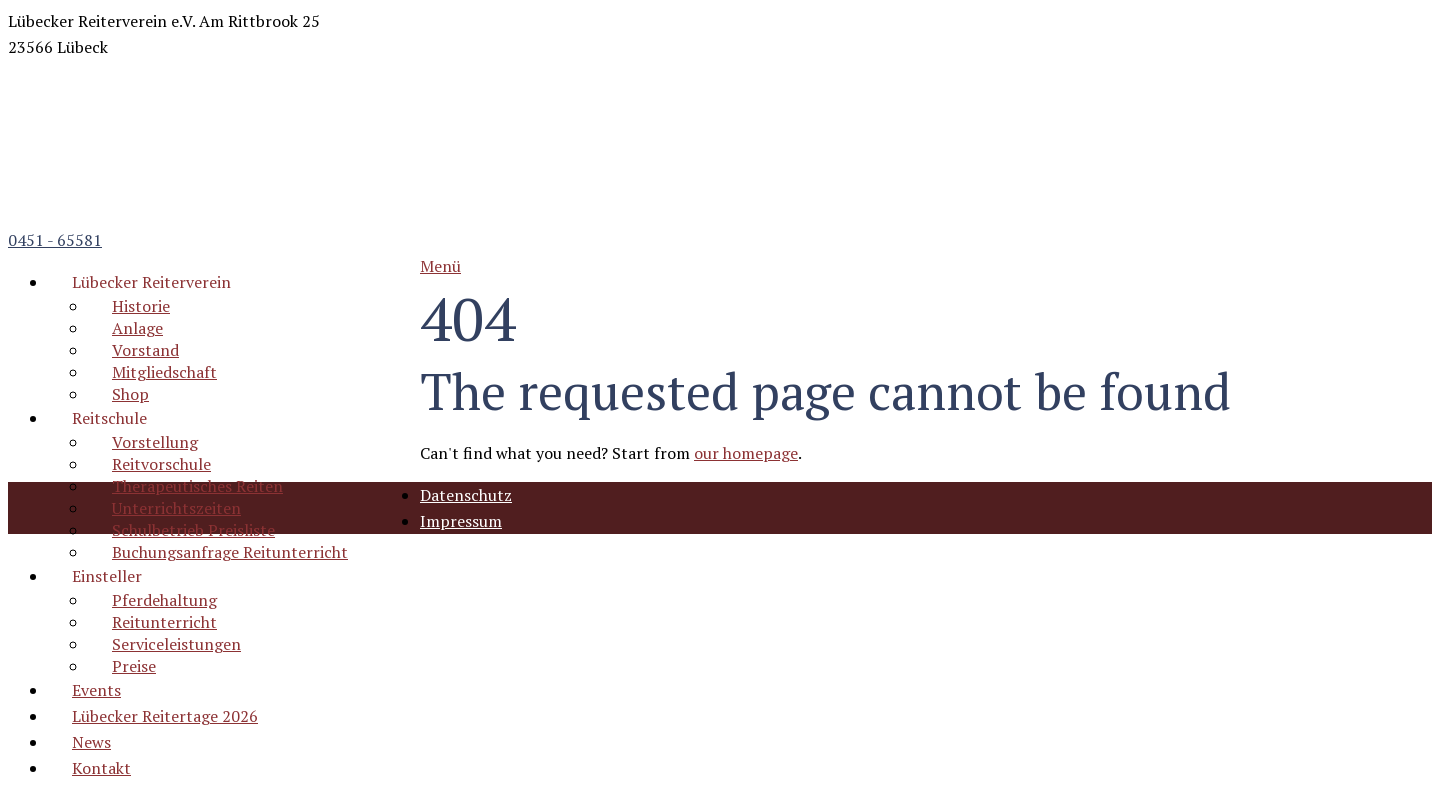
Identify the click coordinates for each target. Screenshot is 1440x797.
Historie (141, 306)
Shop (130, 394)
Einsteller (107, 576)
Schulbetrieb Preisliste (193, 530)
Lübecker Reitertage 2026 (165, 716)
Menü (440, 266)
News (91, 742)
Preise (134, 666)
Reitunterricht (164, 622)
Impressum (461, 521)
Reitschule (109, 418)
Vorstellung (155, 442)
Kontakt (101, 768)
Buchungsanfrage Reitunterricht (230, 552)
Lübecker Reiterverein (151, 282)
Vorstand (145, 350)
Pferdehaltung (164, 600)
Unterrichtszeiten (176, 508)
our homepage (746, 453)
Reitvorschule (161, 464)
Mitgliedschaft (164, 372)
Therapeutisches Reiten (197, 486)
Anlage (137, 328)
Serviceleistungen (176, 644)
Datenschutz (466, 495)
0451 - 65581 (55, 240)
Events (96, 690)
